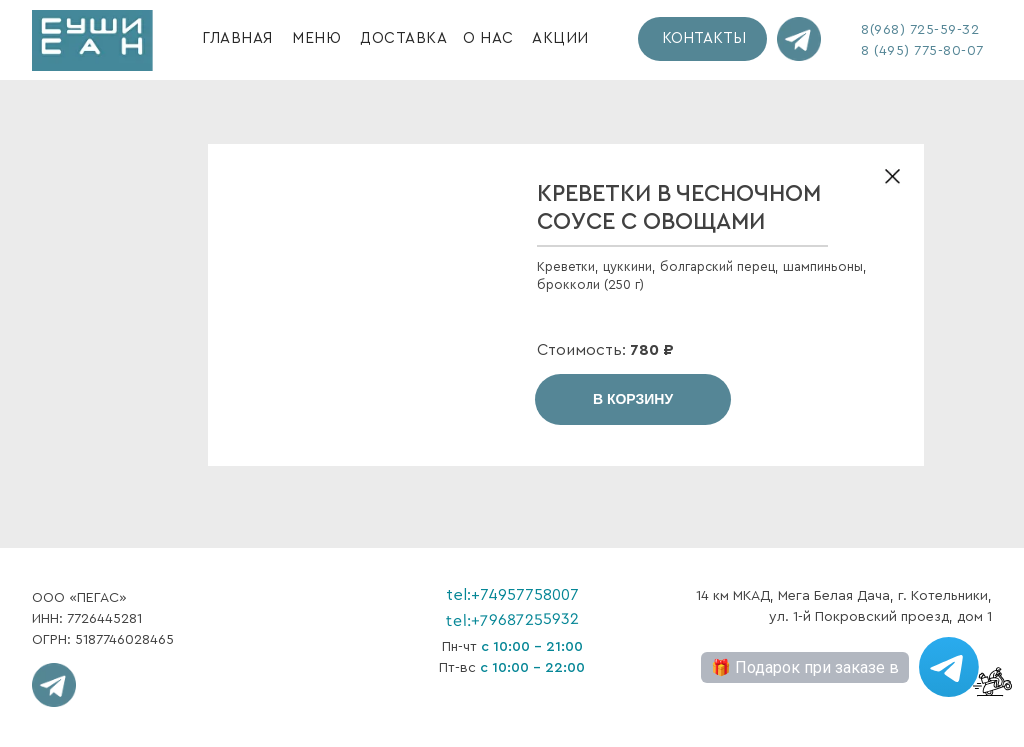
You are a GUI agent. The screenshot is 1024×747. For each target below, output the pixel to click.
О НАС (488, 38)
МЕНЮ (316, 38)
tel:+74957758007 (512, 595)
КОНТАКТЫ (704, 38)
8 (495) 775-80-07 (922, 51)
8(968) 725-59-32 (920, 30)
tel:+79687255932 (512, 620)
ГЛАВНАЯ (237, 38)
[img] (92, 40)
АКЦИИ (560, 38)
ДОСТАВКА (403, 38)
